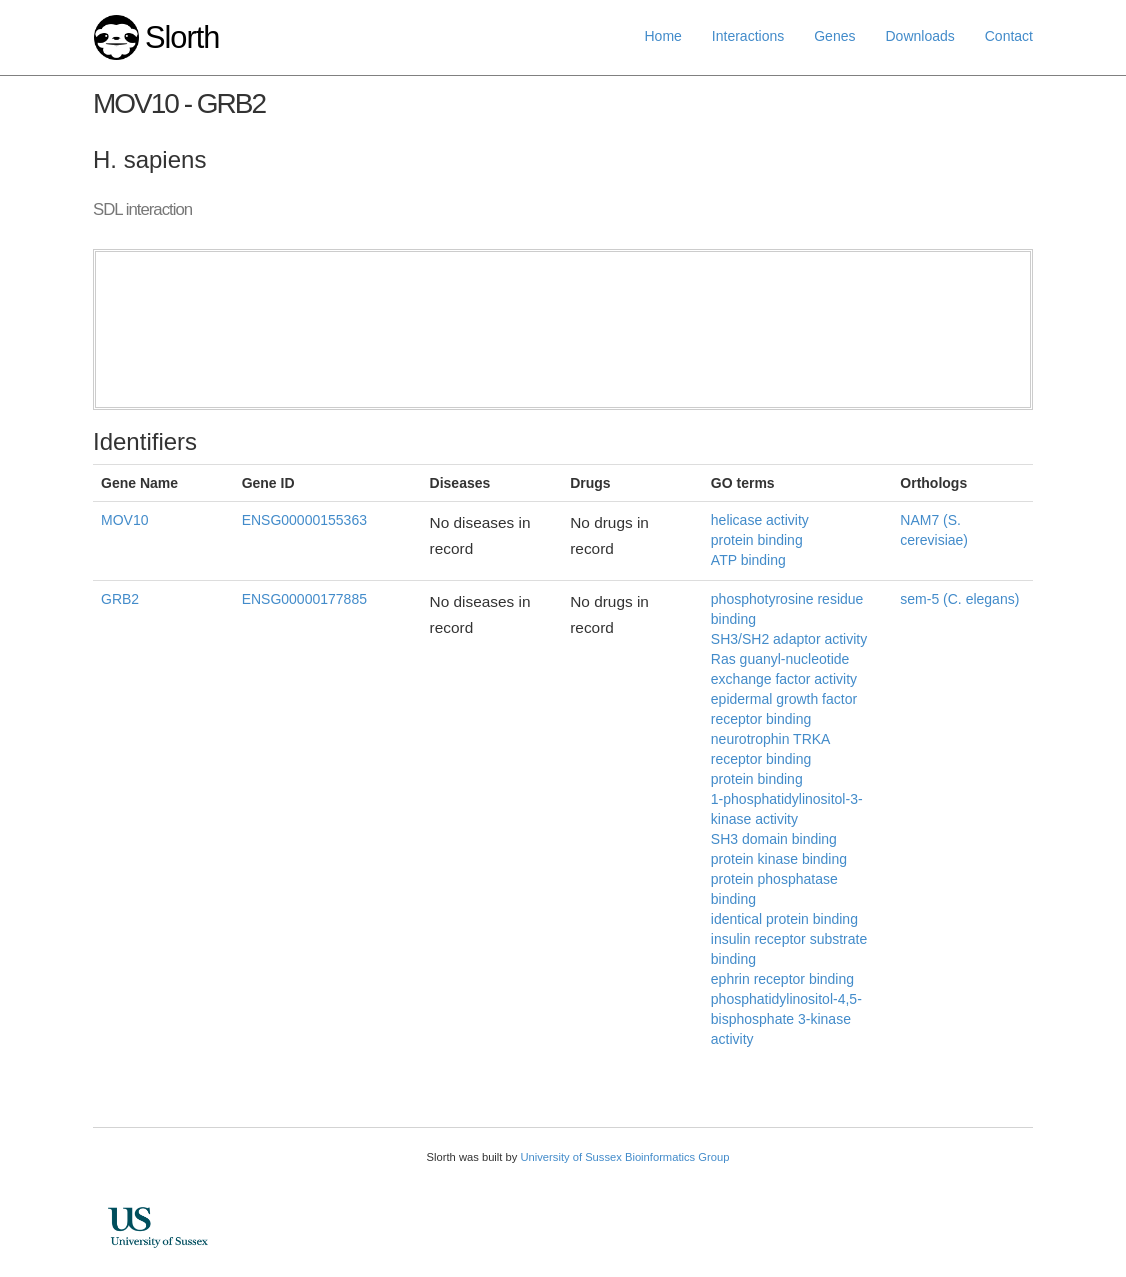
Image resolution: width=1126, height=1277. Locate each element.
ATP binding (748, 560)
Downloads (919, 36)
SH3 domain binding (774, 839)
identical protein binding (784, 919)
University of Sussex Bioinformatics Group (624, 1157)
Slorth (182, 37)
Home (663, 36)
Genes (834, 36)
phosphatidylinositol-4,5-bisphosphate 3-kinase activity (786, 1019)
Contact (1009, 36)
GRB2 (120, 599)
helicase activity (760, 520)
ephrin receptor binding (782, 979)
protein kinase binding (779, 859)
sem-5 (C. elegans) (959, 599)
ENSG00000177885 (304, 599)
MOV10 (124, 520)
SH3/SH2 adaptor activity (789, 639)
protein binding (757, 540)
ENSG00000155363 (304, 520)
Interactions (748, 36)
